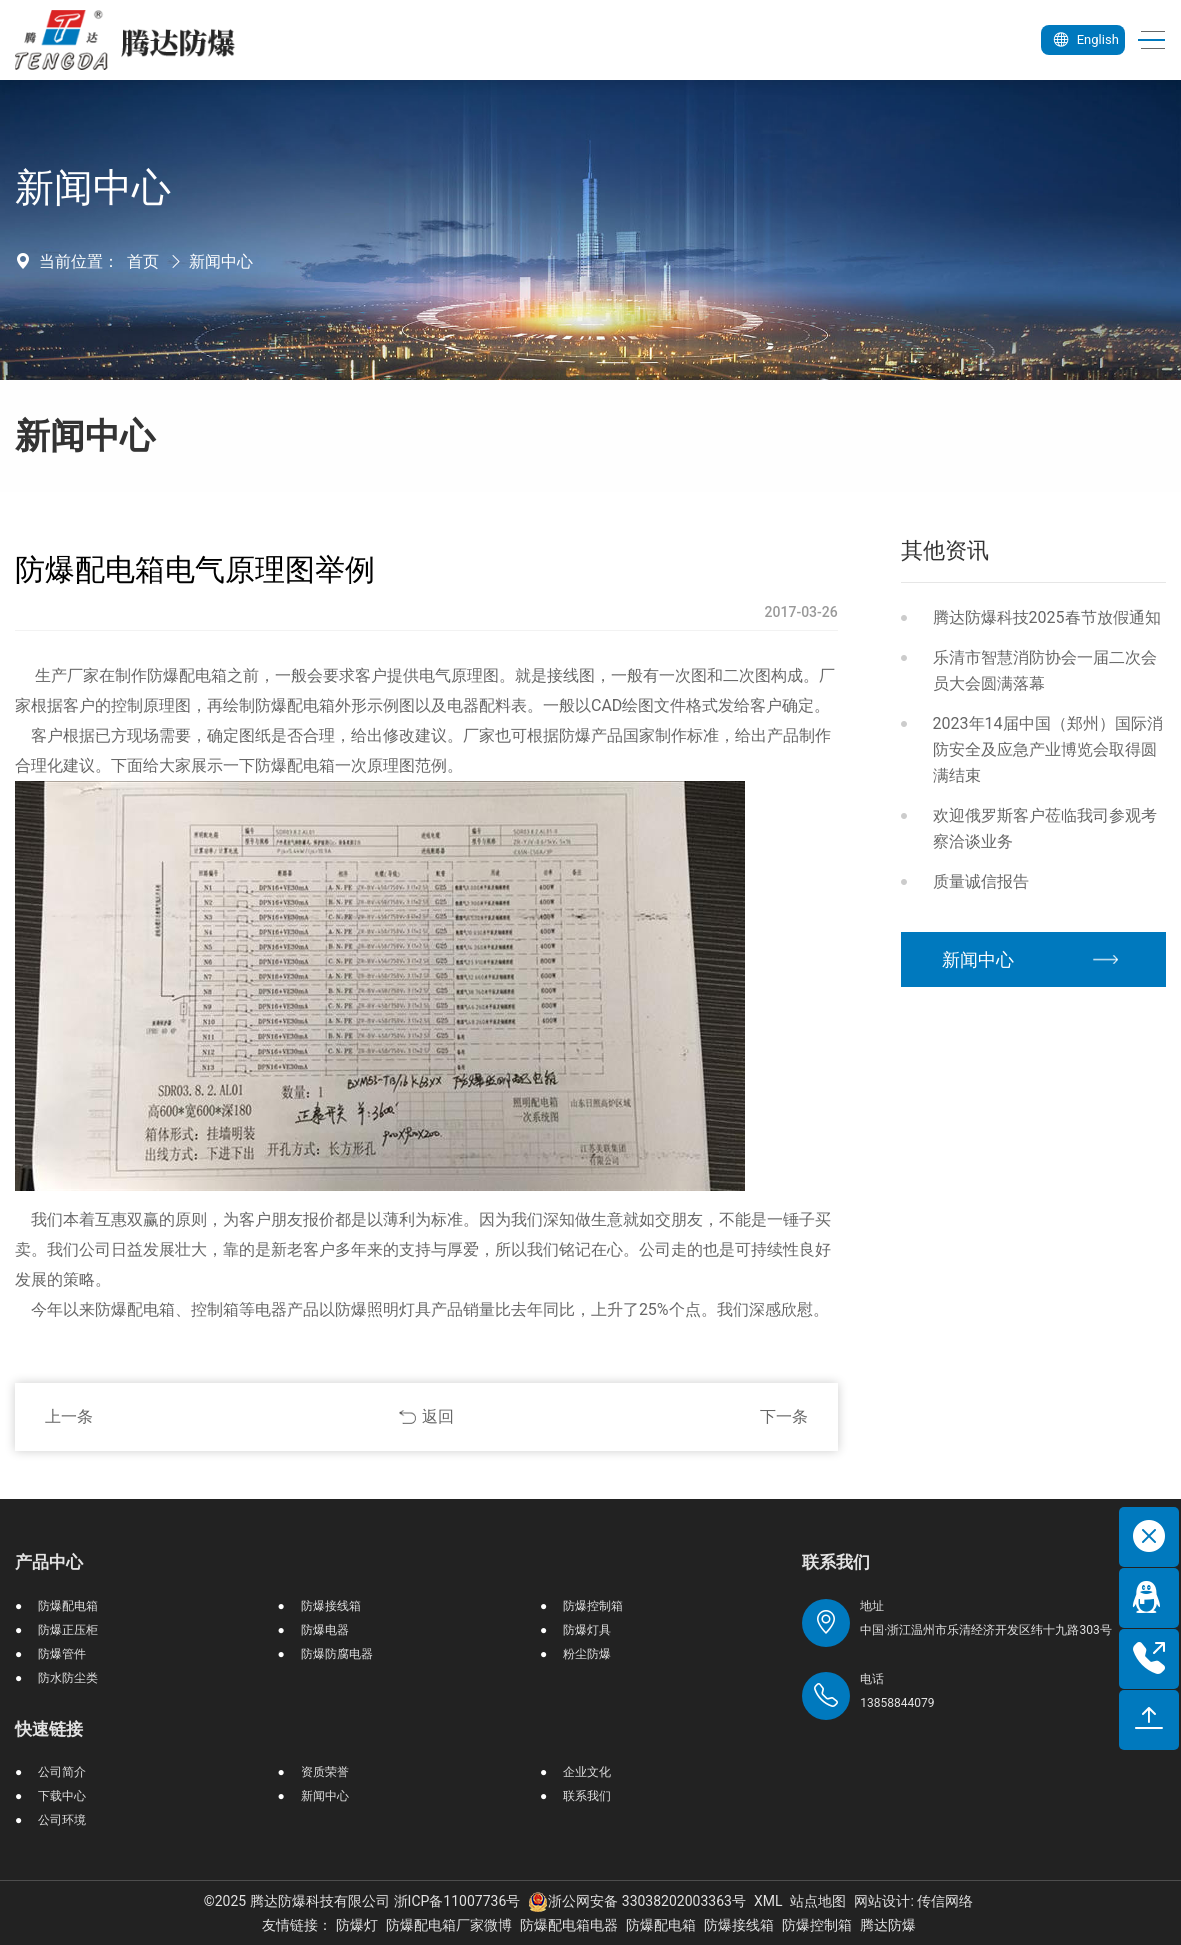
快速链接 (49, 1729)
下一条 (784, 1416)
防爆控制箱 (593, 1606)
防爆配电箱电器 (569, 1925)
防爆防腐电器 (337, 1654)
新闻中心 (221, 261)
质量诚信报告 (981, 881)
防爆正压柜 (68, 1630)
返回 (438, 1416)
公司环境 (62, 1820)
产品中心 (49, 1562)
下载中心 (62, 1796)
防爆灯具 (587, 1630)
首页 (143, 261)
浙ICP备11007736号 (457, 1901)
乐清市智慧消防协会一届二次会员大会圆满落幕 (1045, 670)
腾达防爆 (888, 1925)
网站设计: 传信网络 (913, 1901)
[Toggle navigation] (1144, 40)
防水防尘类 (68, 1678)
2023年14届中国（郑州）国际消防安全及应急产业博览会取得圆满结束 (1048, 749)
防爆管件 (62, 1654)
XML (768, 1901)
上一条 (69, 1416)
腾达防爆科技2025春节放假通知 (1047, 617)
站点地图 (818, 1901)
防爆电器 (325, 1630)
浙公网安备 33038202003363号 (637, 1901)
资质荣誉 (325, 1772)
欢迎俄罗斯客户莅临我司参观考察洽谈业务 (1045, 828)
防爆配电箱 (68, 1606)
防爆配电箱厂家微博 (449, 1925)
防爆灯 (357, 1925)
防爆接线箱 (331, 1606)
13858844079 (897, 1703)
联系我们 (587, 1796)
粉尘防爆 (587, 1654)
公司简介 (62, 1772)
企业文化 (587, 1772)
